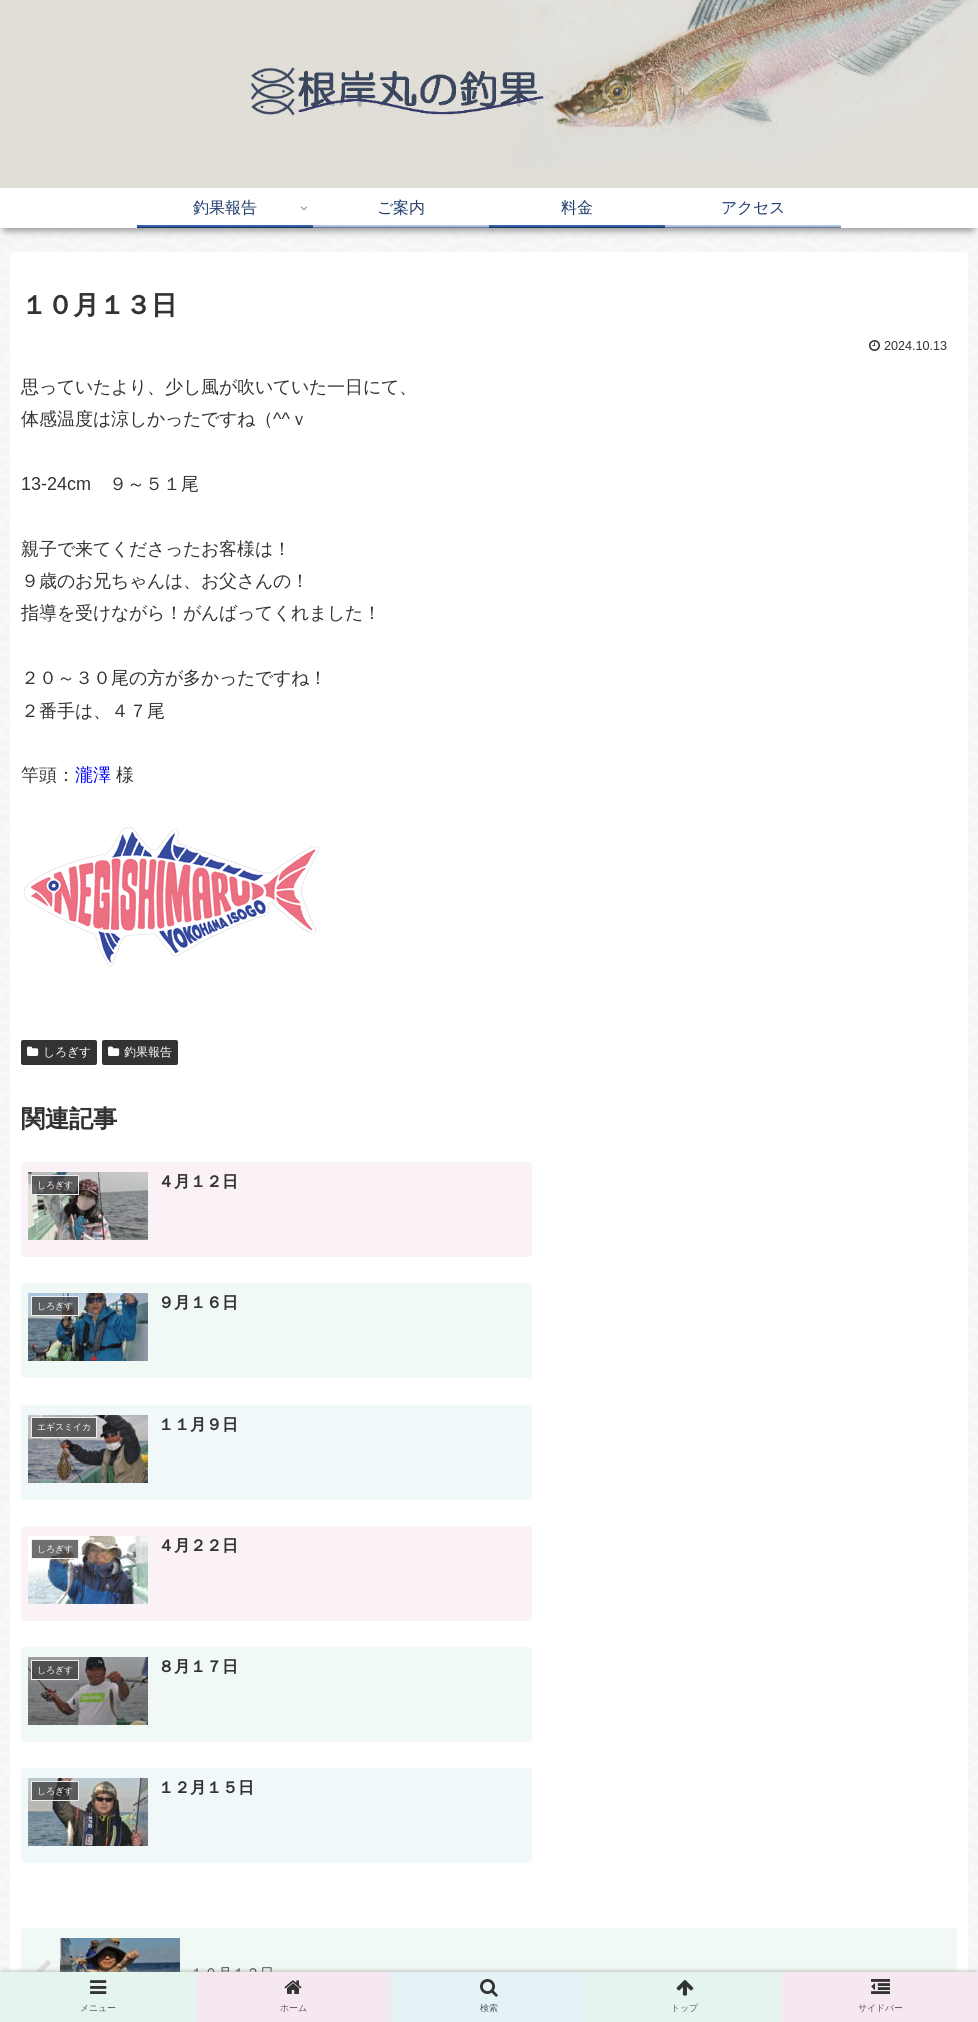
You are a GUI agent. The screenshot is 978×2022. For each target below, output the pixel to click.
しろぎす (59, 1052)
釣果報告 (140, 1052)
